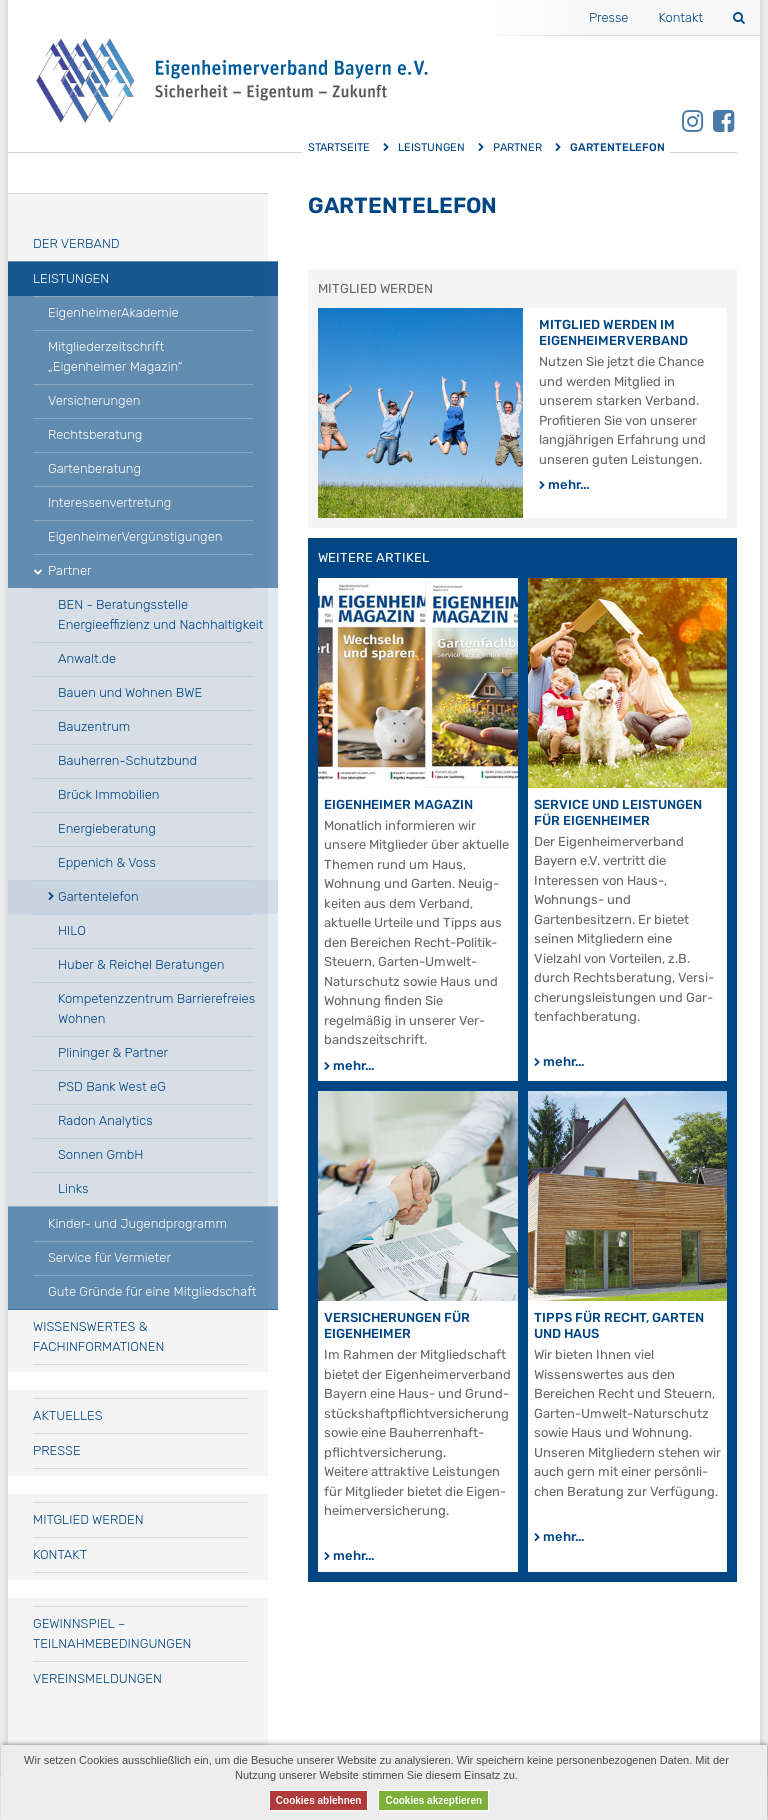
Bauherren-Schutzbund (127, 760)
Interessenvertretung (109, 502)
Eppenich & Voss (107, 862)
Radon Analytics (105, 1120)
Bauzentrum (94, 726)
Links (73, 1188)
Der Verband (76, 243)
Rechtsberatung (95, 434)
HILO (72, 930)
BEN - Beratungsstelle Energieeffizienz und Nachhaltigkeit (160, 614)
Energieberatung (107, 828)
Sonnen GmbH (100, 1154)
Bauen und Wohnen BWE (130, 692)
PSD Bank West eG (112, 1086)
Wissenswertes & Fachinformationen (98, 1336)
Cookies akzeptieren (433, 1800)
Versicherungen (94, 400)
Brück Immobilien (109, 794)
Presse (609, 17)
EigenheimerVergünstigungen (135, 536)
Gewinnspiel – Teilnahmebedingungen (112, 1633)
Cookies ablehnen (319, 1800)
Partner (517, 147)
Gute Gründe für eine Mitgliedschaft (152, 1291)
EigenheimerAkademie (113, 312)
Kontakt (680, 17)
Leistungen (431, 147)
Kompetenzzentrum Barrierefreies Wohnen (156, 1008)
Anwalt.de (87, 658)
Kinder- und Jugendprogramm (137, 1223)
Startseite (339, 147)
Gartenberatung (94, 468)
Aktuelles (68, 1415)
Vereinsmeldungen (97, 1678)
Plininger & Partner (113, 1052)
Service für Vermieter (109, 1257)
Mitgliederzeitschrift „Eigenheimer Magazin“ (115, 356)
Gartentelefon (98, 896)
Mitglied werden (88, 1519)
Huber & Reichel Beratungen (141, 964)
